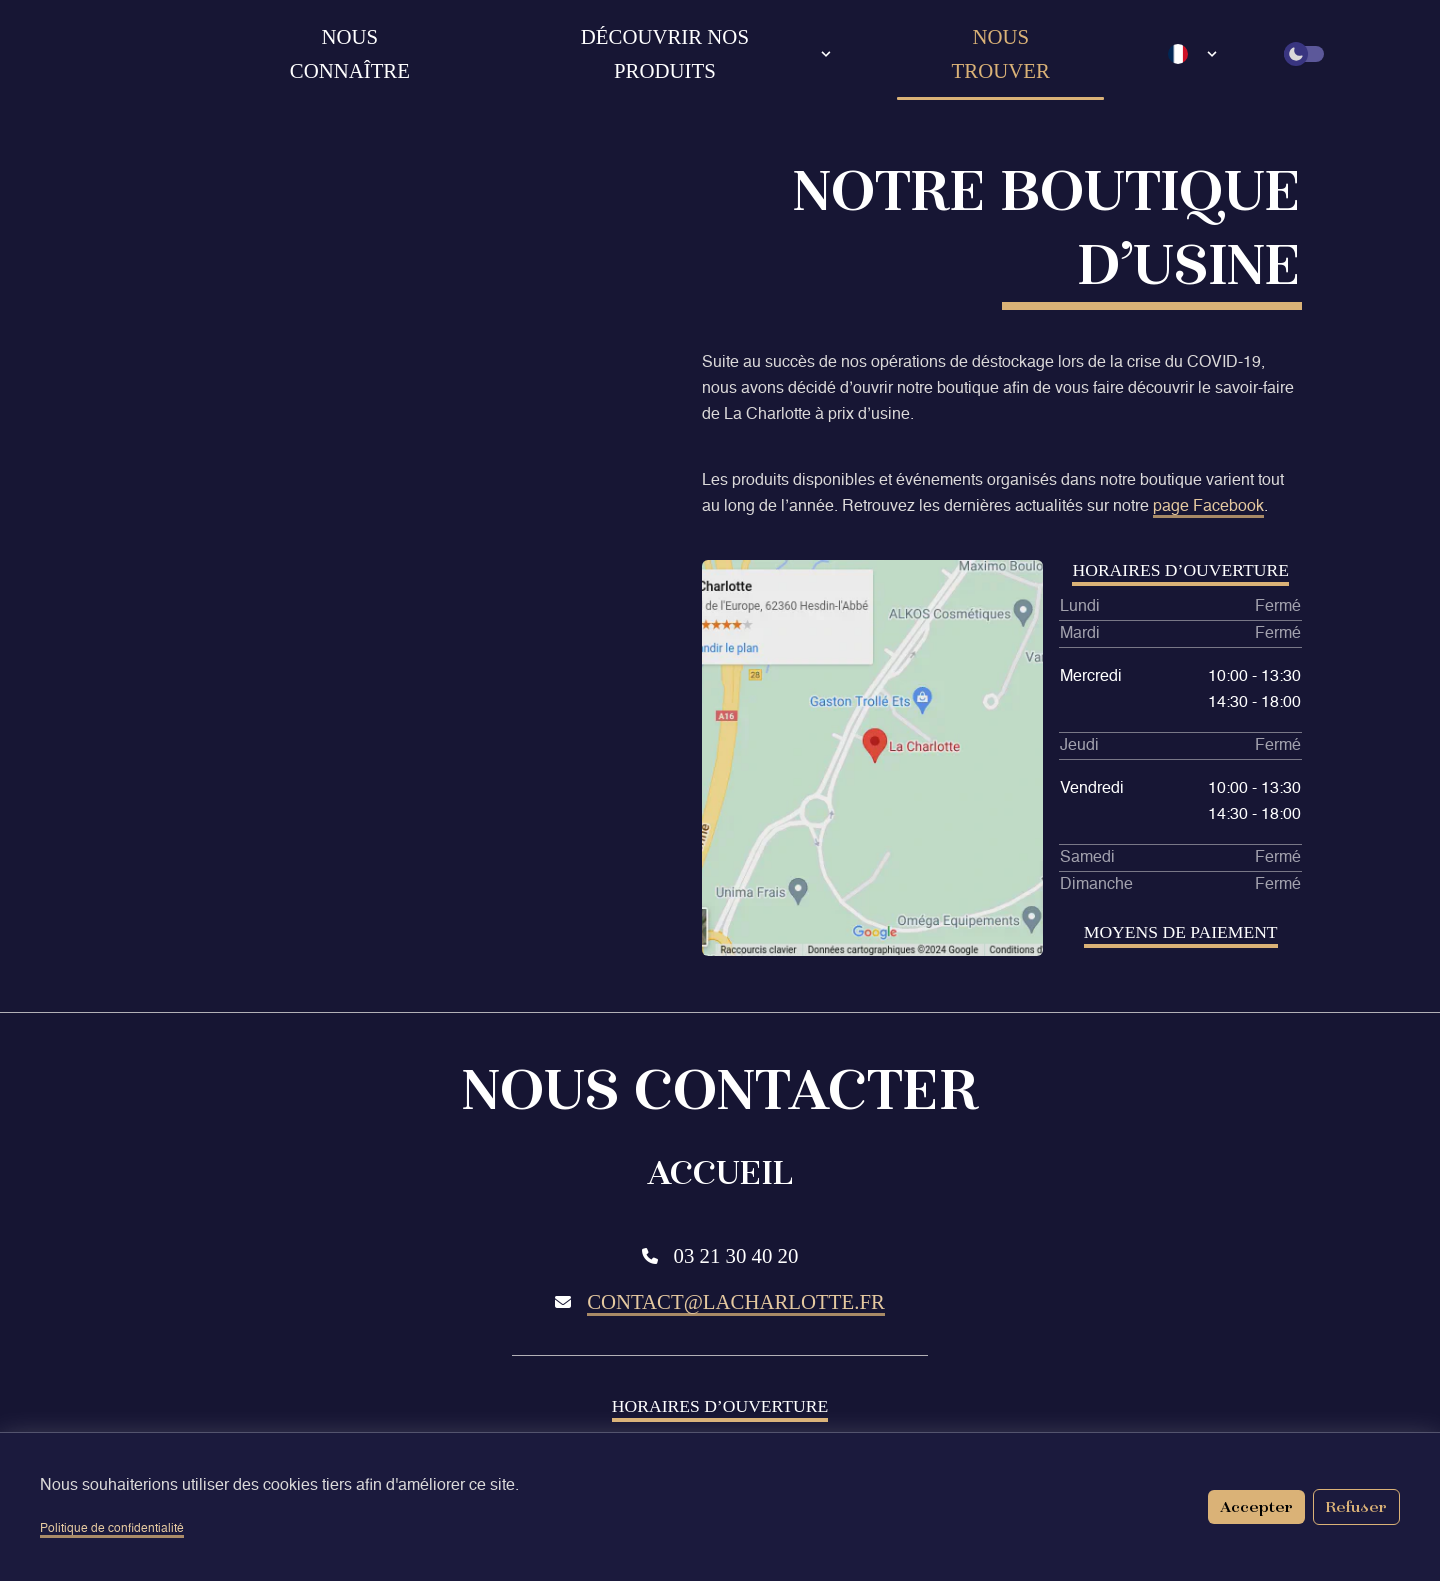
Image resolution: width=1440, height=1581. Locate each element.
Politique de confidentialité (112, 1529)
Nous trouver (1001, 53)
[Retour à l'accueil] (165, 54)
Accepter (1256, 1506)
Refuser (1356, 1506)
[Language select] (1194, 54)
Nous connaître (350, 53)
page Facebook (1208, 507)
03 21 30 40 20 (736, 1255)
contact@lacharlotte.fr (736, 1301)
